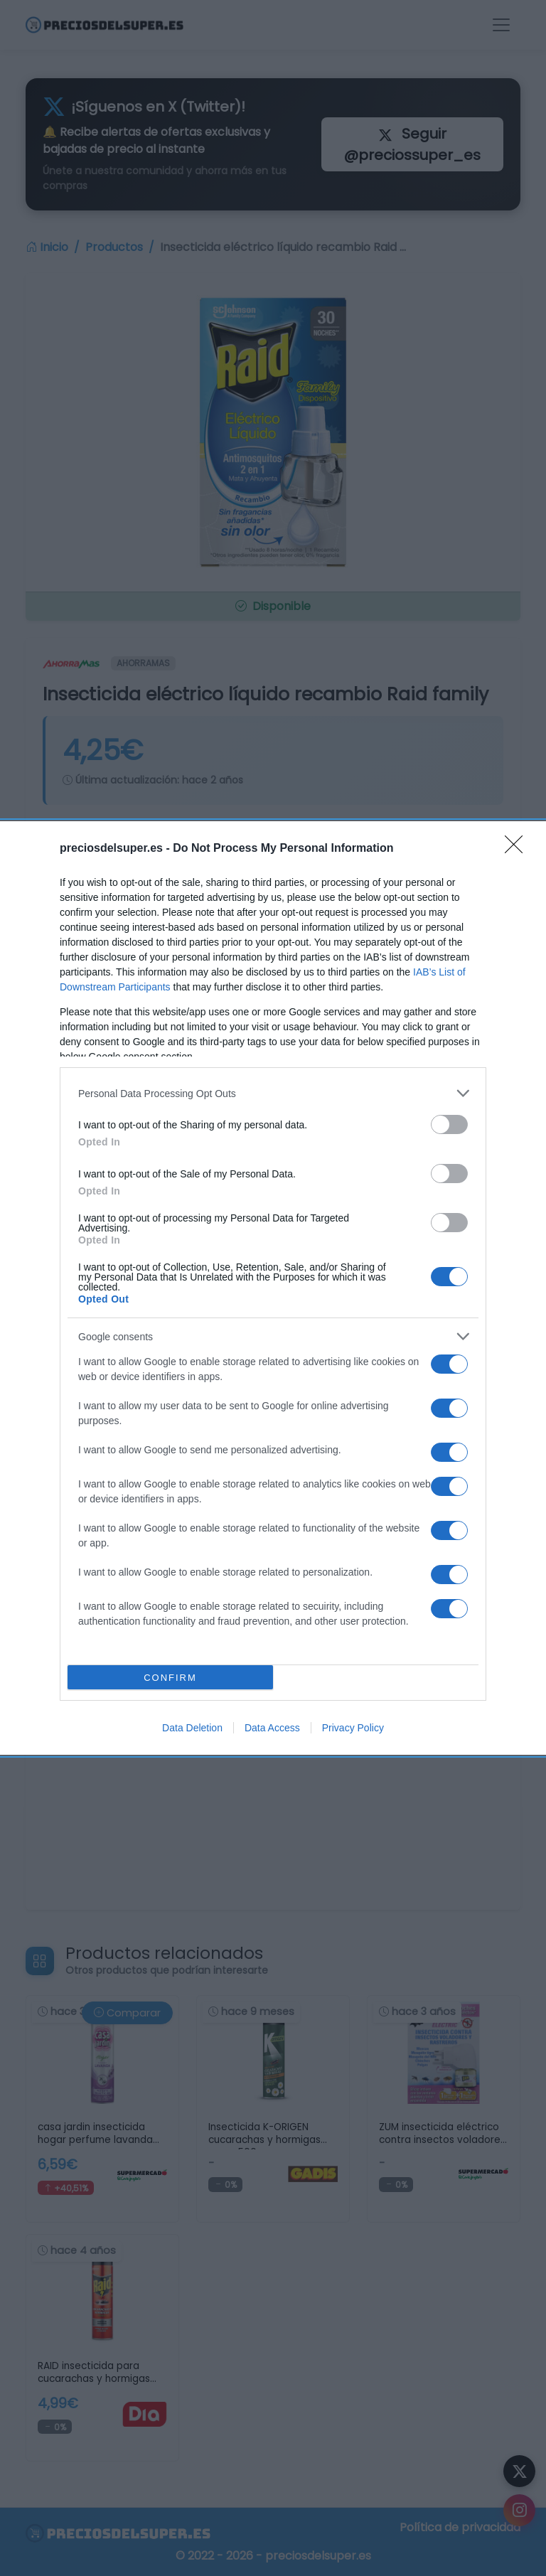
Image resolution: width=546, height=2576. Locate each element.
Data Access (272, 1727)
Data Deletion (192, 1727)
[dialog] (273, 1288)
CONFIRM (170, 1677)
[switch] (449, 1124)
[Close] (518, 848)
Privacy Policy (353, 1727)
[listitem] (273, 1093)
